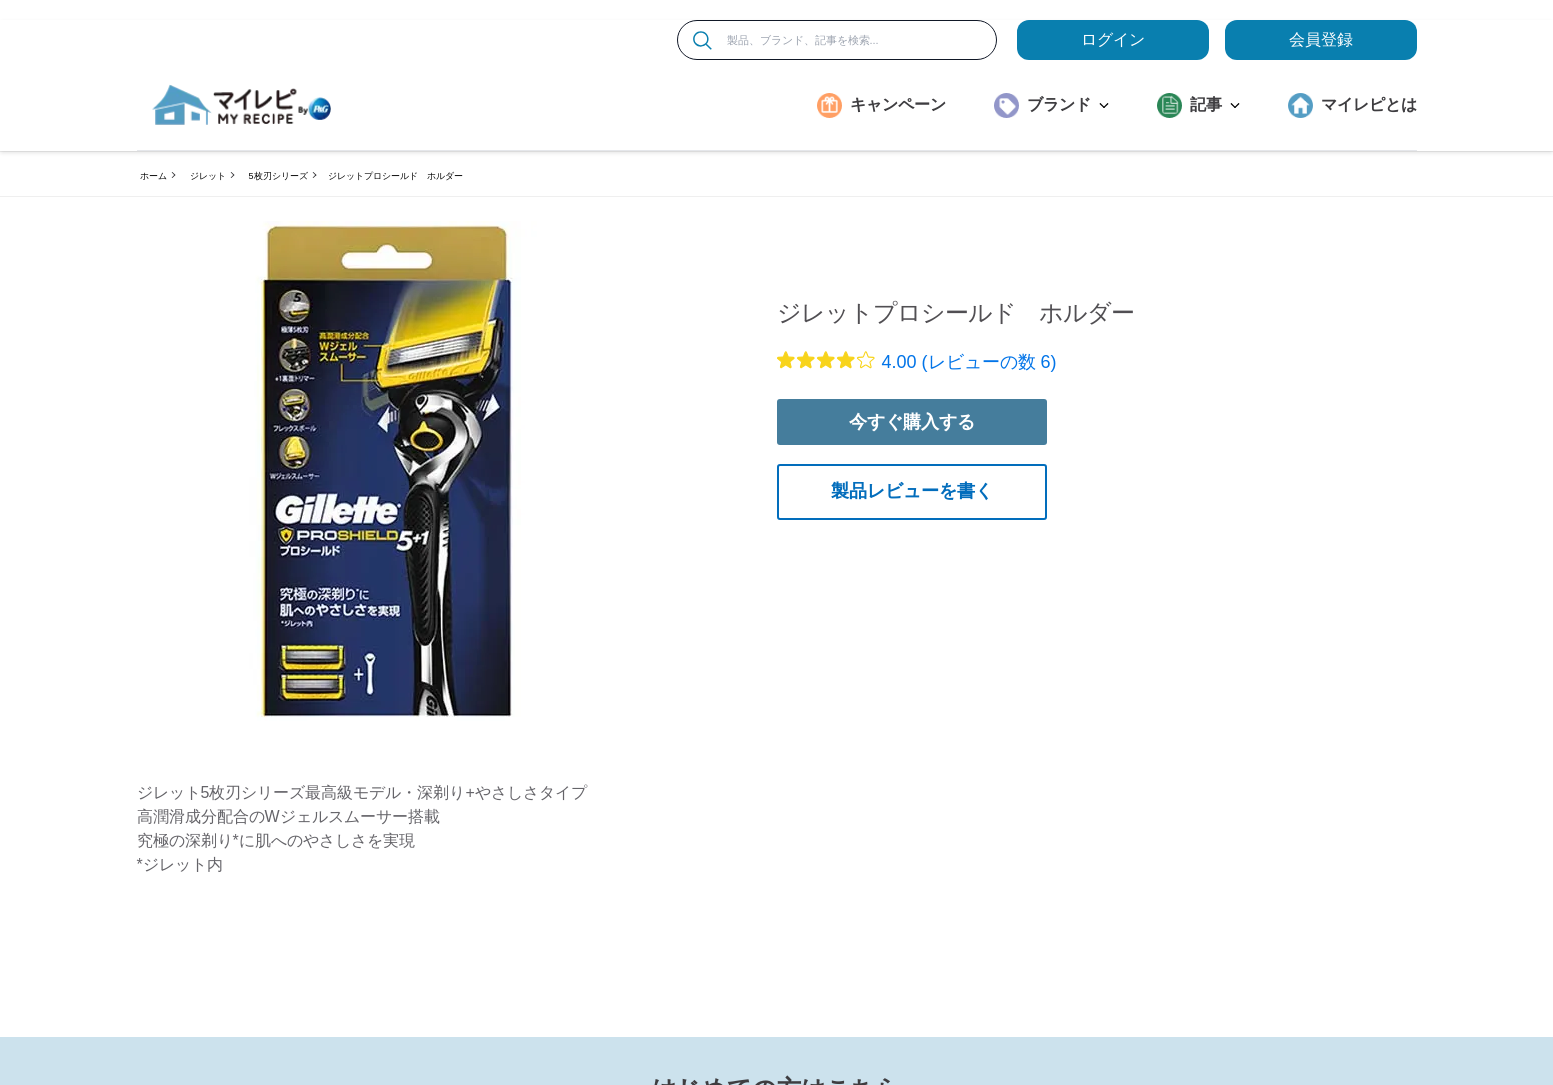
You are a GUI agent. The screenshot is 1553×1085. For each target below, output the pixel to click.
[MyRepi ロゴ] (242, 105)
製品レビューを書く (912, 491)
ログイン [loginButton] (1113, 39)
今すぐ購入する (912, 422)
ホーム (153, 176)
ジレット (208, 176)
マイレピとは (1369, 104)
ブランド (1068, 104)
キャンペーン (898, 104)
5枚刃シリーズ (278, 176)
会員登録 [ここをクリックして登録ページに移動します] (1321, 39)
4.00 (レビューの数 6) (969, 362)
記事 (1215, 104)
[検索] (702, 40)
